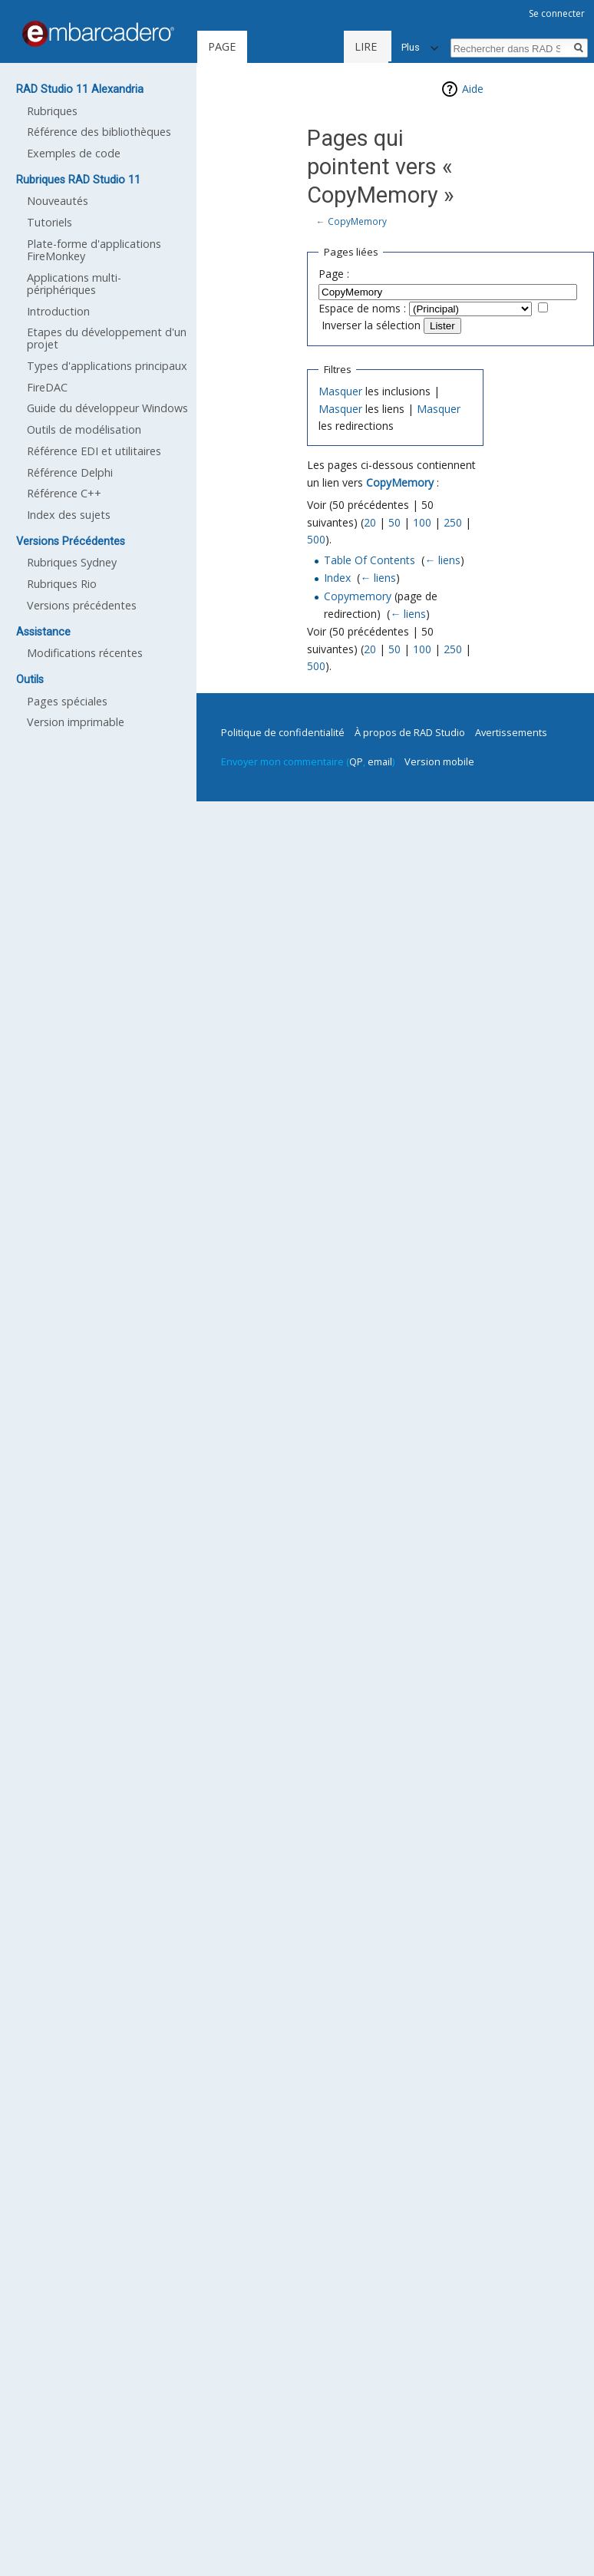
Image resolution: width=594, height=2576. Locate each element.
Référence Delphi (70, 472)
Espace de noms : (362, 308)
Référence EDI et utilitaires (94, 451)
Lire (315, 46)
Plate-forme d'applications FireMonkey (94, 249)
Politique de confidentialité (283, 732)
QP (356, 761)
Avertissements (511, 732)
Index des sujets (69, 514)
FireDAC (47, 387)
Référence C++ (64, 493)
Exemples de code (73, 153)
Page (222, 46)
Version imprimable (75, 722)
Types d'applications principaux (107, 365)
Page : (333, 273)
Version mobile (439, 761)
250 (453, 522)
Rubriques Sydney (72, 562)
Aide (472, 88)
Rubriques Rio (62, 583)
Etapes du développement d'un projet (106, 338)
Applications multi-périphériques (74, 283)
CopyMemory (357, 221)
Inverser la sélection (371, 325)
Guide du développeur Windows (107, 408)
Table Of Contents (369, 560)
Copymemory (357, 596)
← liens (442, 560)
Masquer (340, 391)
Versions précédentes (82, 605)
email (380, 761)
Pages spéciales (67, 701)
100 (422, 522)
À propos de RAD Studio (410, 732)
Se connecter (557, 13)
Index (337, 577)
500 (316, 539)
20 (370, 522)
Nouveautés (57, 200)
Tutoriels (49, 222)
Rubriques (52, 111)
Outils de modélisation (84, 429)
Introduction (58, 311)
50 (394, 522)
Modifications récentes (85, 653)
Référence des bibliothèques (99, 131)
